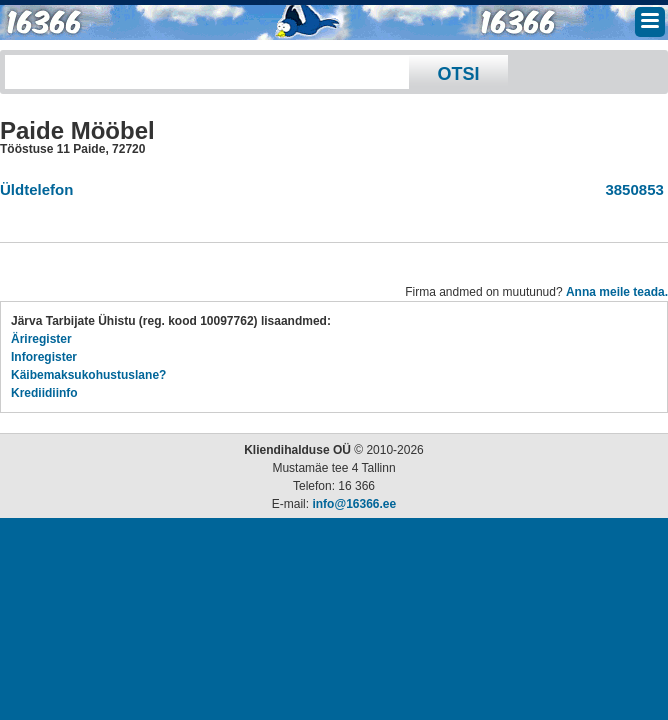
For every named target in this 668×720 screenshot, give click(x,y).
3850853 (630, 189)
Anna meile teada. (617, 292)
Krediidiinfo (44, 393)
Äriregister (41, 339)
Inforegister (44, 357)
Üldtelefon (36, 189)
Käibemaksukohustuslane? (88, 375)
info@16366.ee (354, 504)
